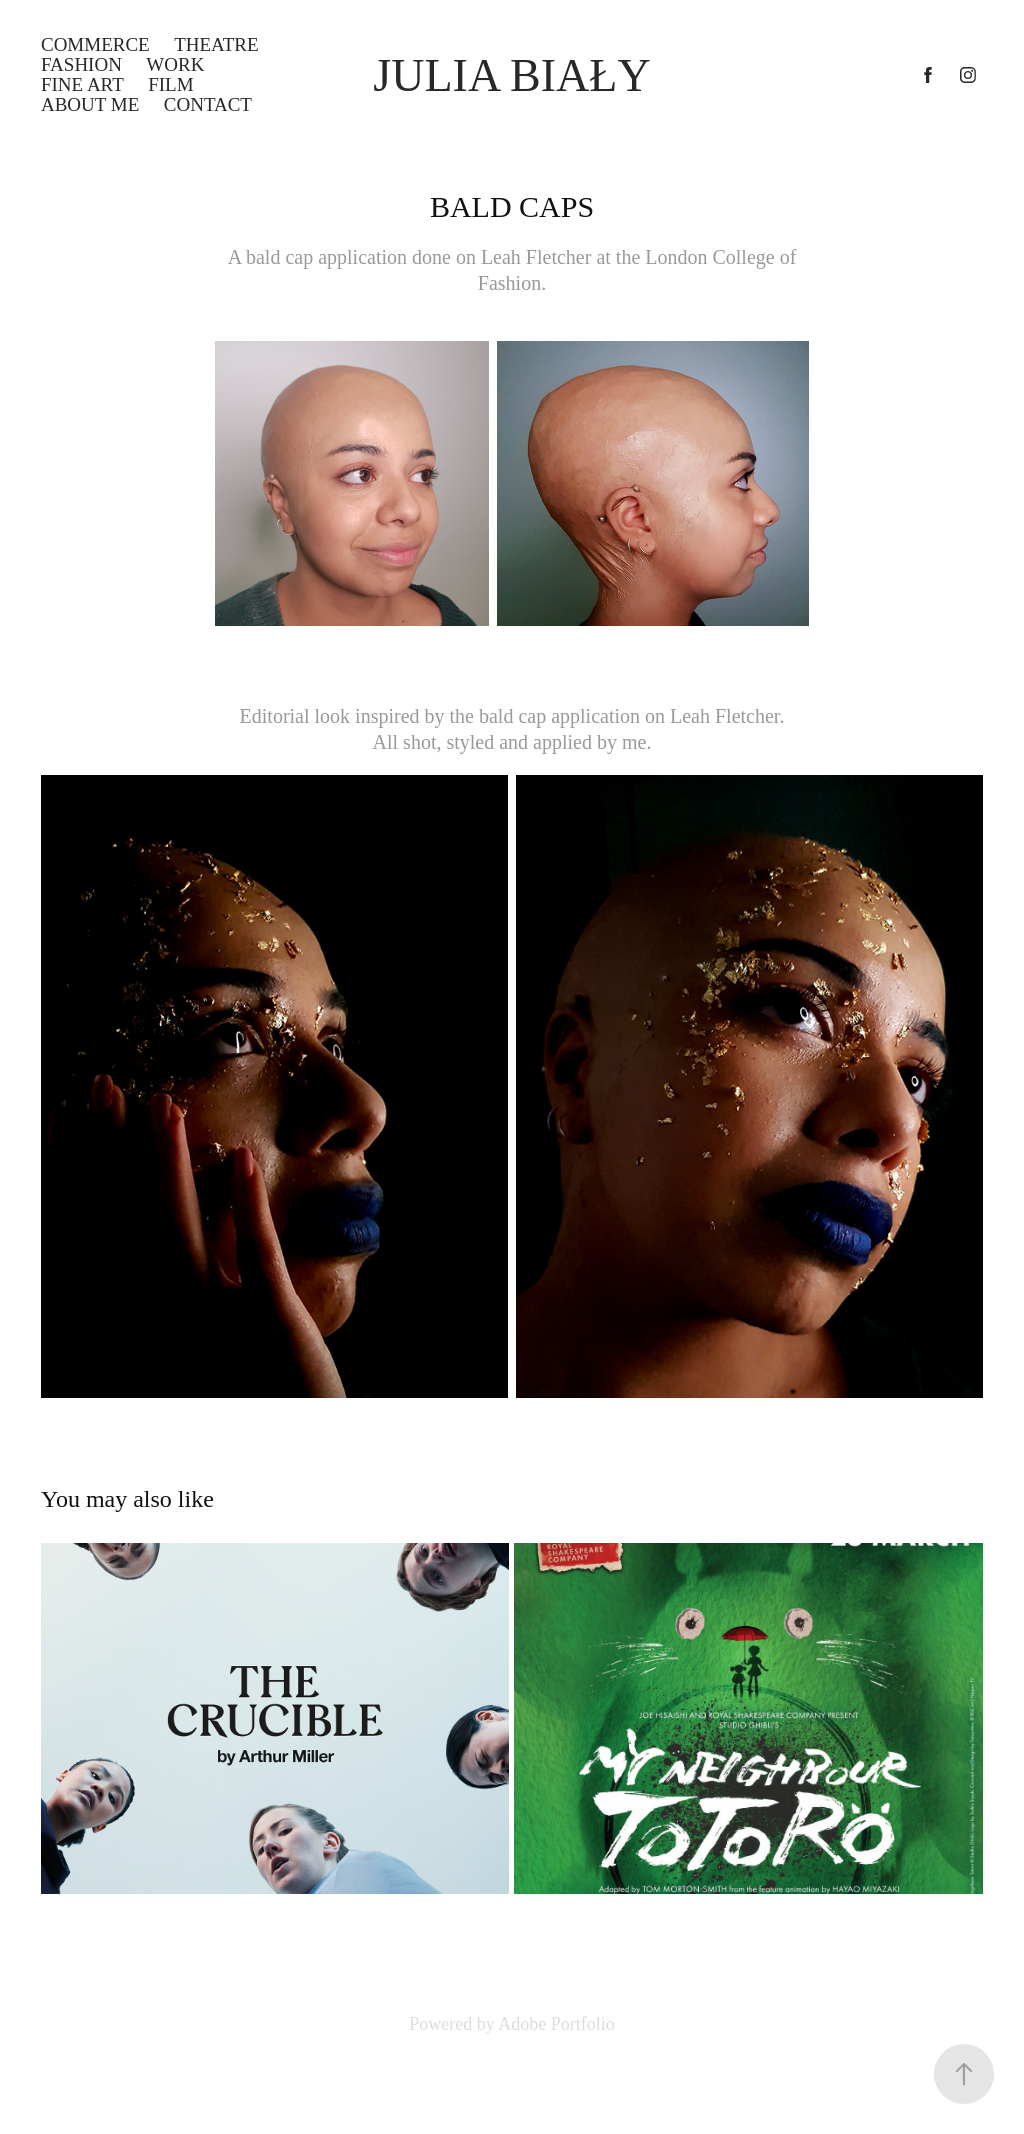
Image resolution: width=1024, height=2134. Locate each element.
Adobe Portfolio (556, 2024)
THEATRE (216, 44)
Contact (208, 104)
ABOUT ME (90, 104)
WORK (175, 64)
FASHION (81, 64)
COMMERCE (95, 44)
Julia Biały (511, 75)
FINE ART (82, 84)
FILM (170, 84)
